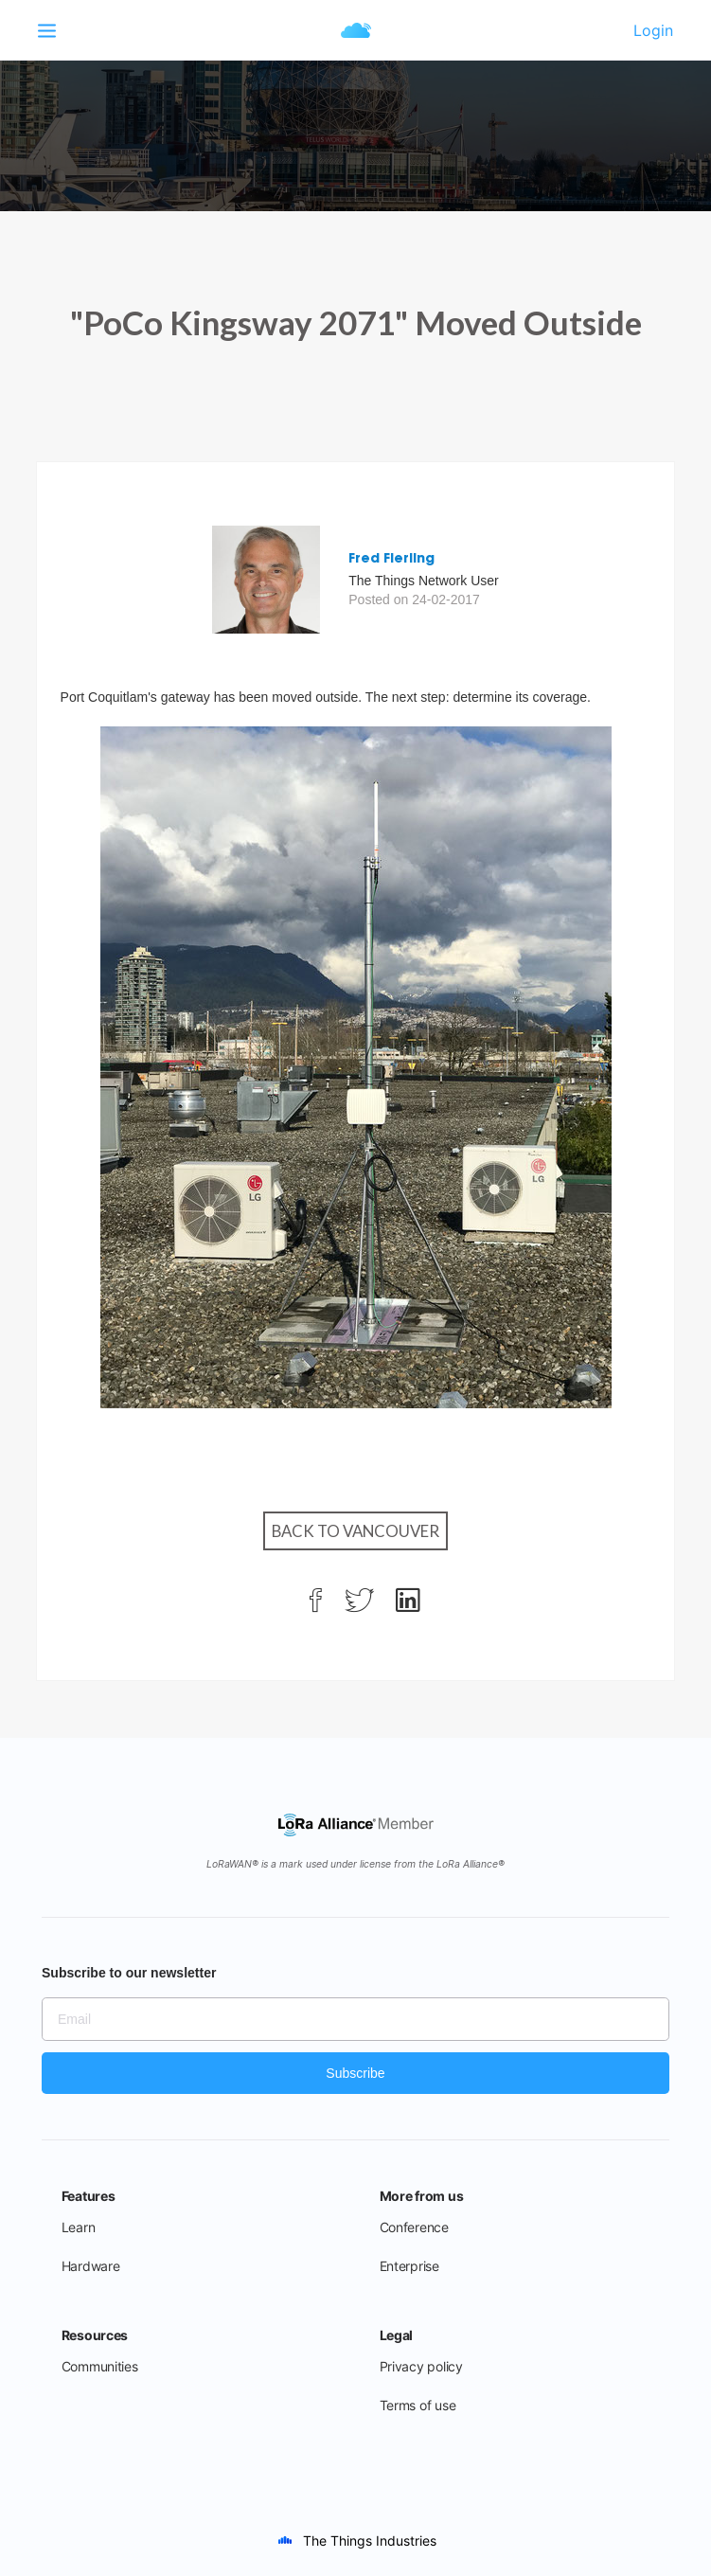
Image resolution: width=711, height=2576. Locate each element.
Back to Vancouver (355, 1531)
